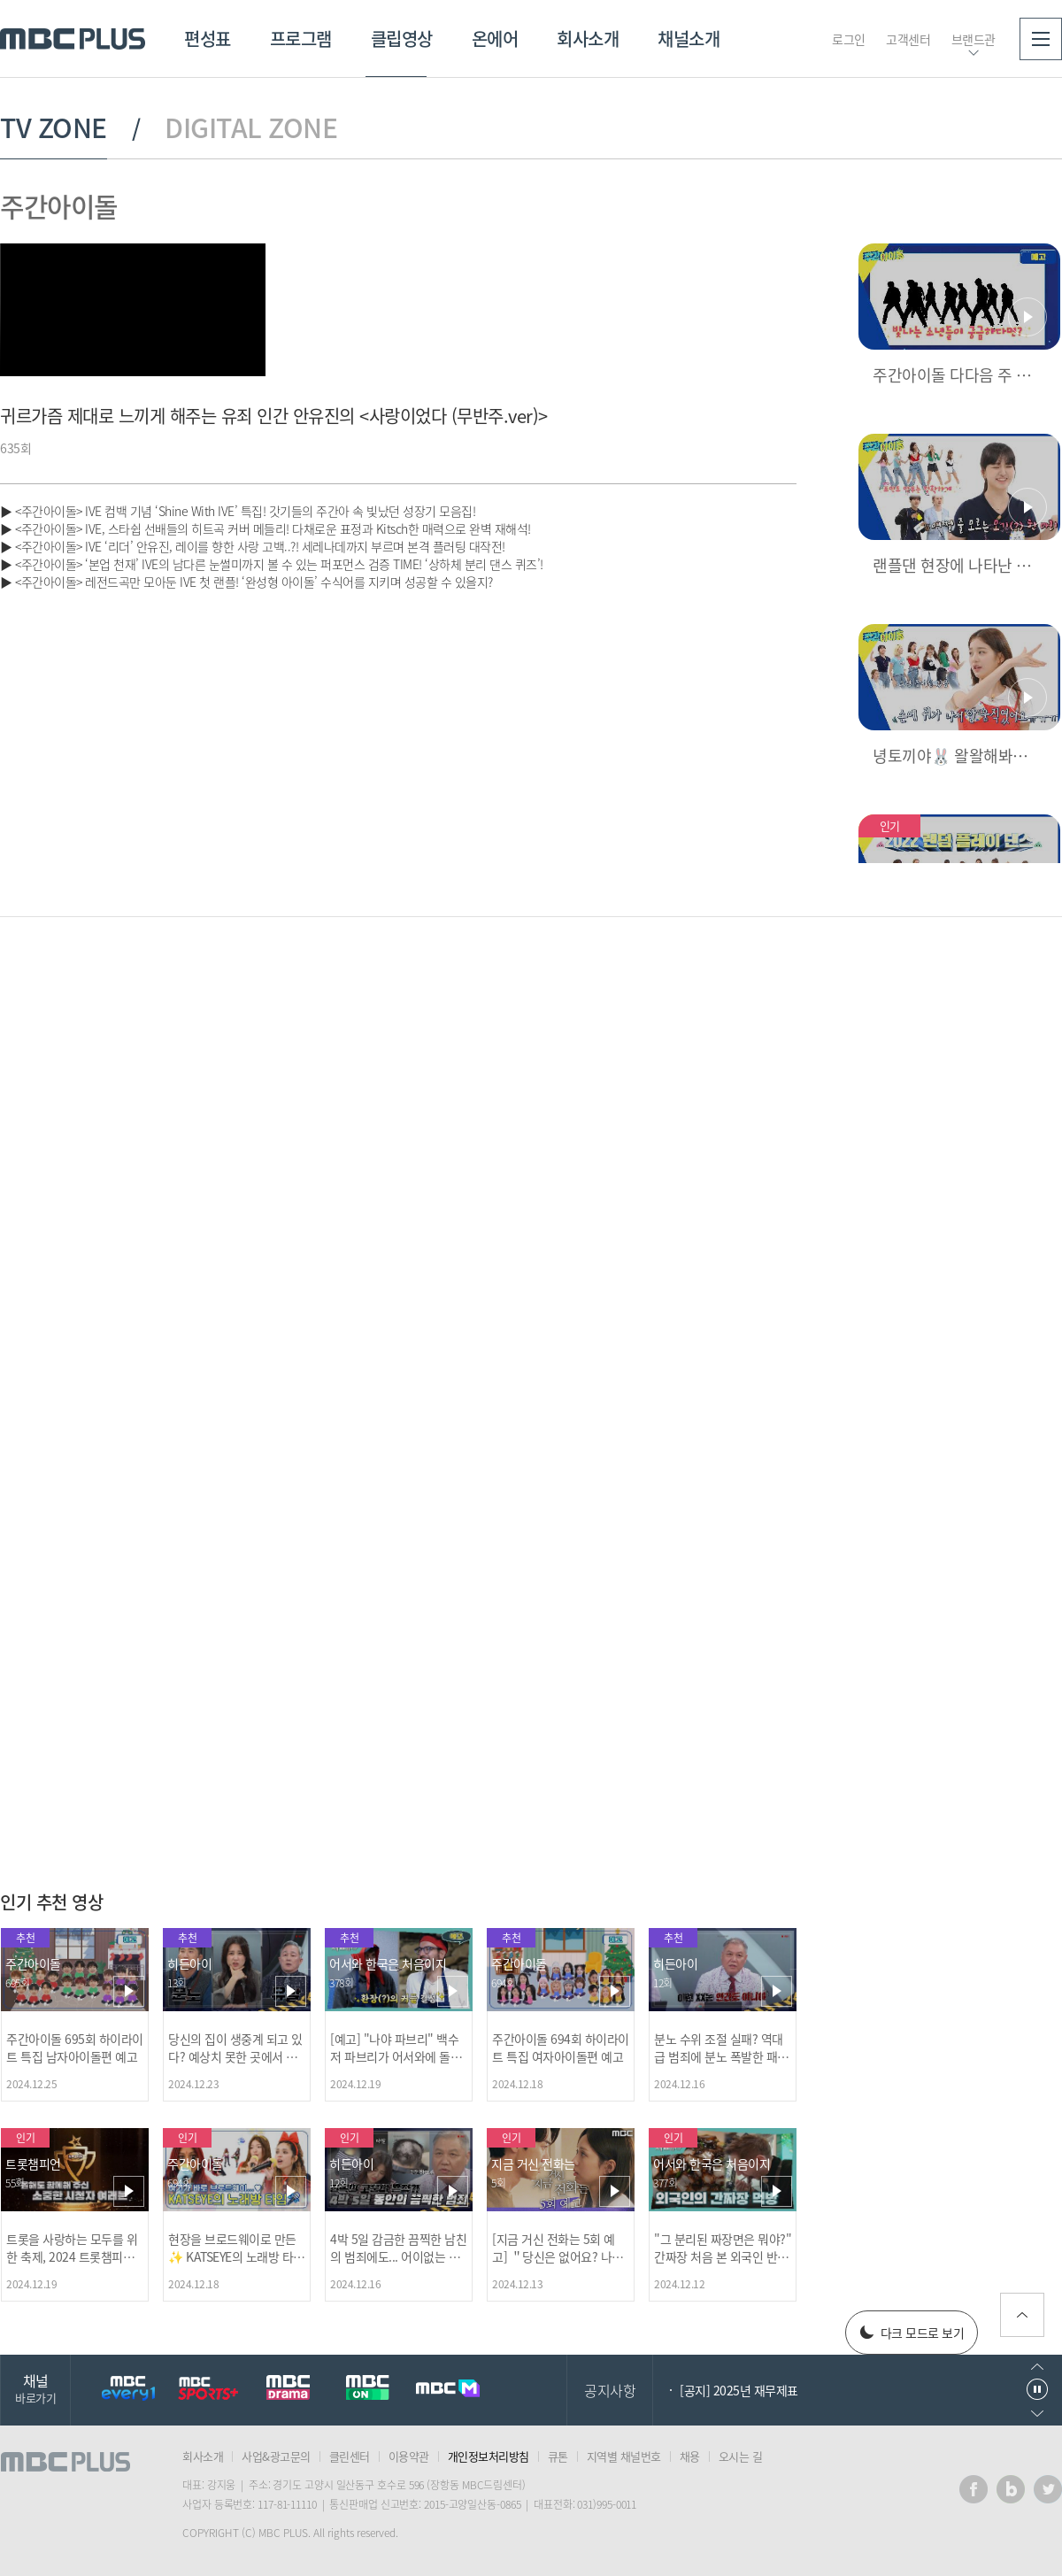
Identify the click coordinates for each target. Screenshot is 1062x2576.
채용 (690, 2456)
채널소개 (689, 38)
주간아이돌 (59, 206)
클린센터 (349, 2456)
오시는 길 (741, 2456)
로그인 (849, 39)
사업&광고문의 (276, 2456)
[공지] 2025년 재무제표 (739, 2390)
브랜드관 (973, 39)
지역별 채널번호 (624, 2456)
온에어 (495, 38)
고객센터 (908, 39)
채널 (35, 2388)
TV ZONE (53, 127)
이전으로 (1037, 2367)
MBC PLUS (72, 39)
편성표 (207, 38)
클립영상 (402, 38)
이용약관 (409, 2456)
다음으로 (1037, 2414)
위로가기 (1022, 2315)
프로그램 (301, 38)
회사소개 (588, 38)
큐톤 (558, 2456)
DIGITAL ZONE (251, 127)
